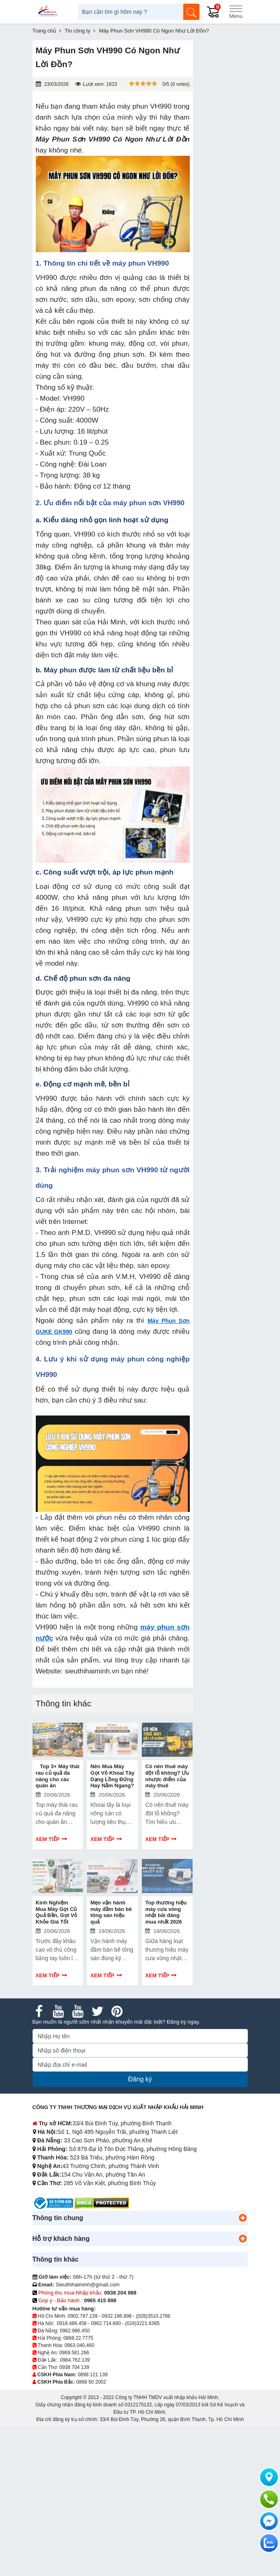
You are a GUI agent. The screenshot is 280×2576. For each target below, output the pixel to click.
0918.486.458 (72, 2323)
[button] (243, 2218)
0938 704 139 (74, 2367)
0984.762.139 (75, 2360)
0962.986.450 (74, 2331)
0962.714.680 (106, 2323)
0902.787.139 (83, 2316)
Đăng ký (140, 2079)
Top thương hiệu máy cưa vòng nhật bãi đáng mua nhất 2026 (166, 1912)
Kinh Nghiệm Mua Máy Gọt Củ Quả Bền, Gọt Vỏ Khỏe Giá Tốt (57, 1912)
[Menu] (236, 12)
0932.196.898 (117, 2316)
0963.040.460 (79, 2345)
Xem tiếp (48, 1839)
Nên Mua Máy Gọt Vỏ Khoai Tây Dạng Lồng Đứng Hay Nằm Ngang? (112, 1776)
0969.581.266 (74, 2353)
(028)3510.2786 (153, 2316)
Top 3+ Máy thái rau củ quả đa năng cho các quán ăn (58, 1776)
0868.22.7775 (78, 2338)
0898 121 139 (92, 2375)
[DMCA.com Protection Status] (101, 2203)
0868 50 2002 (91, 2382)
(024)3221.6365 (142, 2323)
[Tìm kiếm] (191, 12)
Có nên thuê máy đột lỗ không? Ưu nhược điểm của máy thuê (167, 1776)
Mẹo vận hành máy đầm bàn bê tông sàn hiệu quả (111, 1912)
